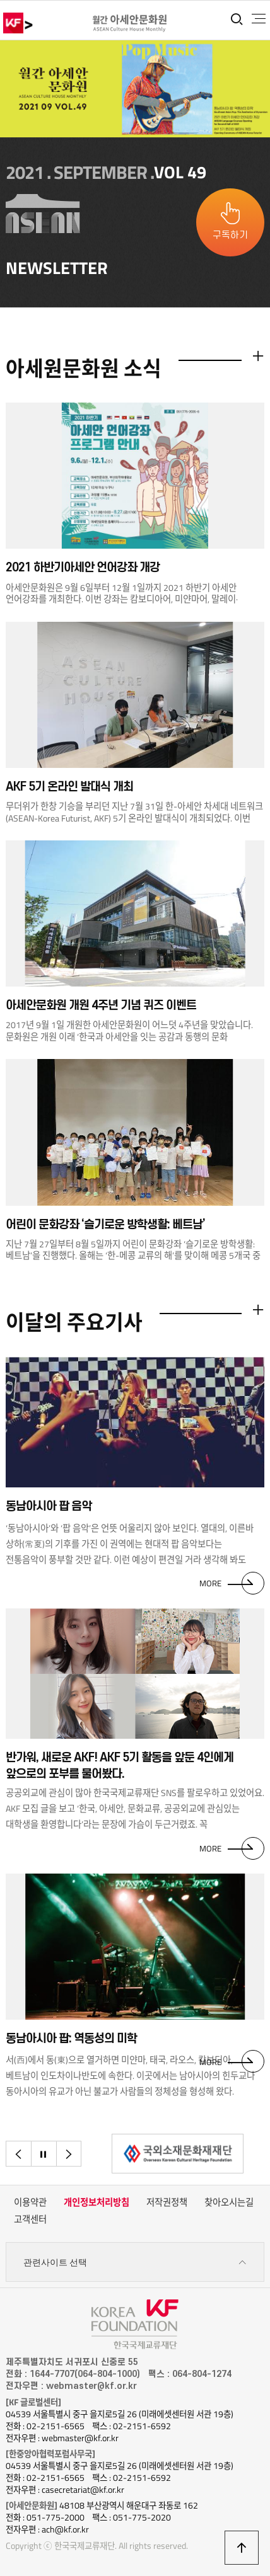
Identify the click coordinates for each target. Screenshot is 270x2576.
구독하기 (230, 235)
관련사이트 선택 (135, 2262)
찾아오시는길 (229, 2202)
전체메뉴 (259, 19)
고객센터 (30, 2219)
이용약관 (30, 2202)
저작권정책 (166, 2202)
